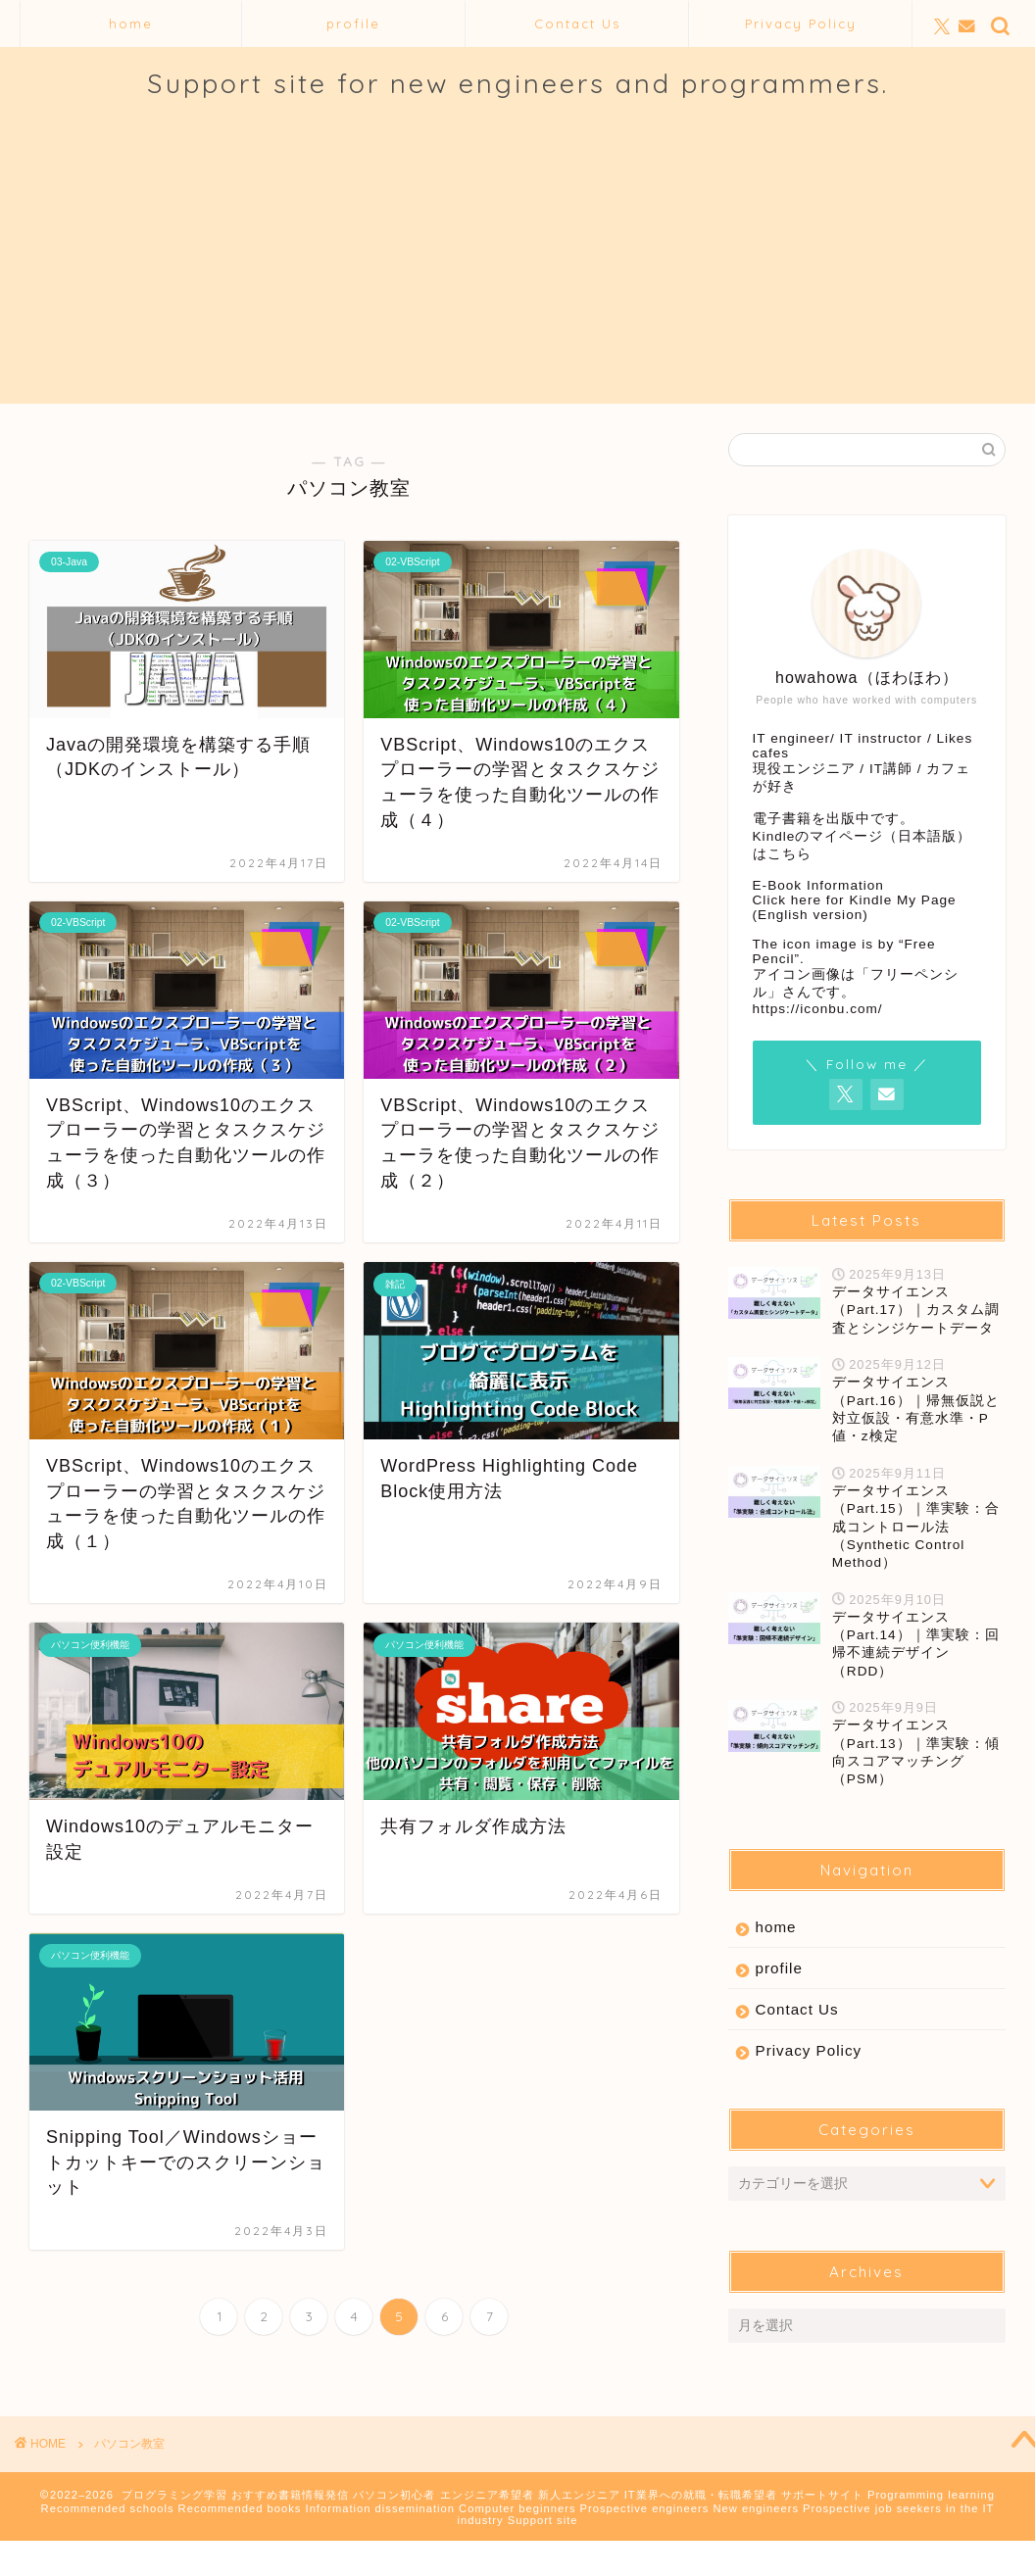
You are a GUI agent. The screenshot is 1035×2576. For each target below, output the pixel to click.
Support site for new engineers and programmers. (518, 83)
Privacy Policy (801, 23)
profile (353, 23)
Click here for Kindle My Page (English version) (855, 907)
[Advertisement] (517, 266)
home (131, 23)
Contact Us (577, 23)
